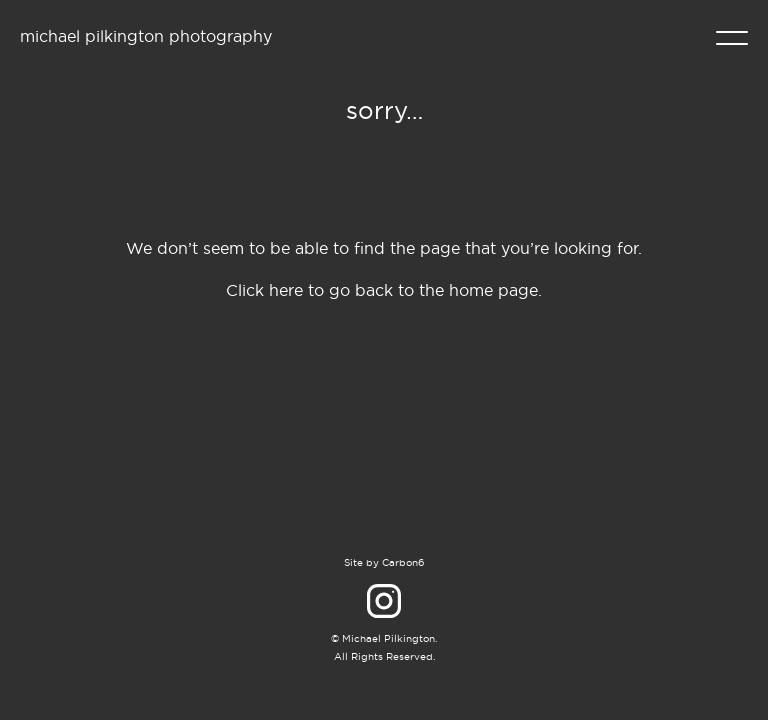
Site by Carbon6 (384, 562)
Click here (264, 290)
